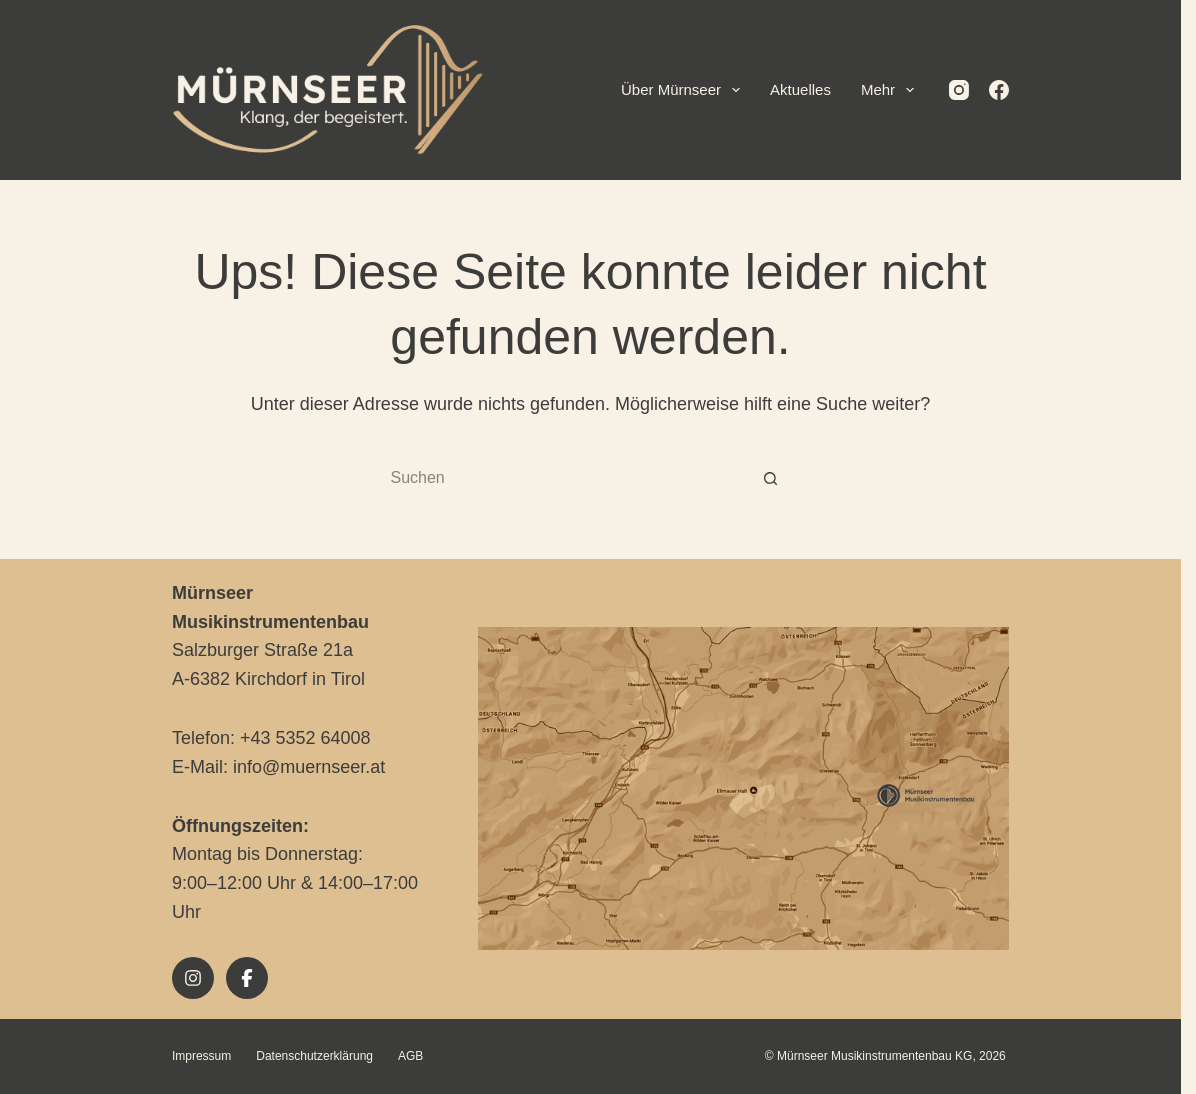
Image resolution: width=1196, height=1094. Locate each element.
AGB (417, 1056)
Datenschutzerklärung (322, 1056)
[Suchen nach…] (578, 479)
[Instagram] (967, 90)
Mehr (898, 90)
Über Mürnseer (691, 90)
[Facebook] (1007, 90)
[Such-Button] (778, 479)
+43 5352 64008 (312, 738)
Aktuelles (808, 89)
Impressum (208, 1056)
